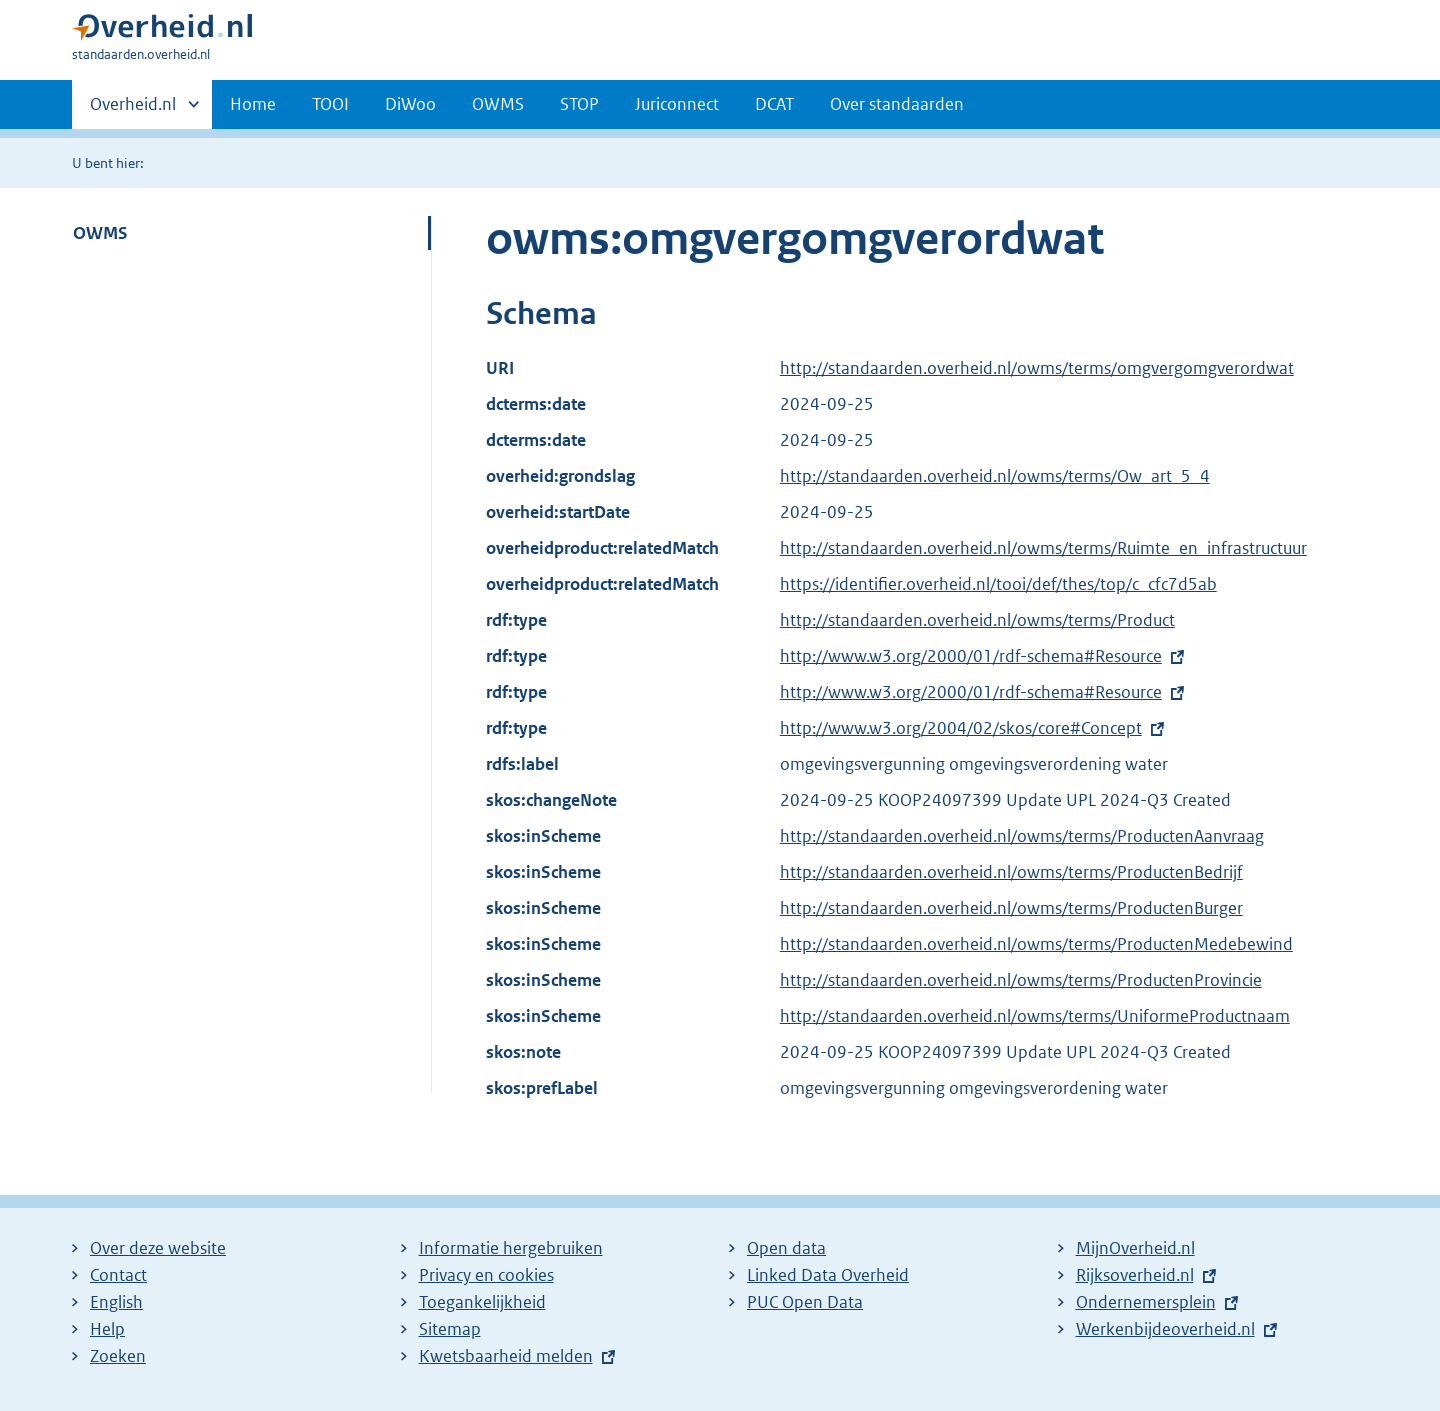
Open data (786, 1248)
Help (107, 1329)
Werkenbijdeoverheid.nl (1165, 1329)
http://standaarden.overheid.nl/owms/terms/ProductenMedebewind (1036, 944)
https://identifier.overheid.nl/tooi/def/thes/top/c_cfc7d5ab (998, 584)
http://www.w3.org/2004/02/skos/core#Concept (961, 728)
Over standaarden (897, 104)
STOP (579, 104)
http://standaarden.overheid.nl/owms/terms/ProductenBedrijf (1011, 872)
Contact (118, 1275)
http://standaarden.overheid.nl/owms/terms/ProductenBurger (1011, 908)
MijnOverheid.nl (1135, 1248)
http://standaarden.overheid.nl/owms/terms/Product (977, 620)
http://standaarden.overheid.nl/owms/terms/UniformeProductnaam (1035, 1016)
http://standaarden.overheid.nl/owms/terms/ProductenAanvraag (1022, 836)
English (116, 1302)
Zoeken (118, 1356)
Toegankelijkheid (482, 1302)
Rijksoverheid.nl (1135, 1275)
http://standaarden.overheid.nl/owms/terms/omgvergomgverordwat (1037, 368)
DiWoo (410, 104)
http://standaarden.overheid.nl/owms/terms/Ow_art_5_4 (995, 476)
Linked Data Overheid (828, 1275)
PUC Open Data (805, 1302)
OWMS (498, 104)
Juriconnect (677, 104)
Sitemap (450, 1329)
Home (253, 104)
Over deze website (158, 1248)
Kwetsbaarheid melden (506, 1356)
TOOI (330, 104)
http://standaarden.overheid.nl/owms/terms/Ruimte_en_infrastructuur (1043, 548)
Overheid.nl (133, 110)
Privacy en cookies (486, 1275)
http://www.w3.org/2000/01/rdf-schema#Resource (971, 656)
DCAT (774, 104)
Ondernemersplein (1146, 1302)
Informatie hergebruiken (511, 1248)
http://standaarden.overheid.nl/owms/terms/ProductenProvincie (1021, 980)
